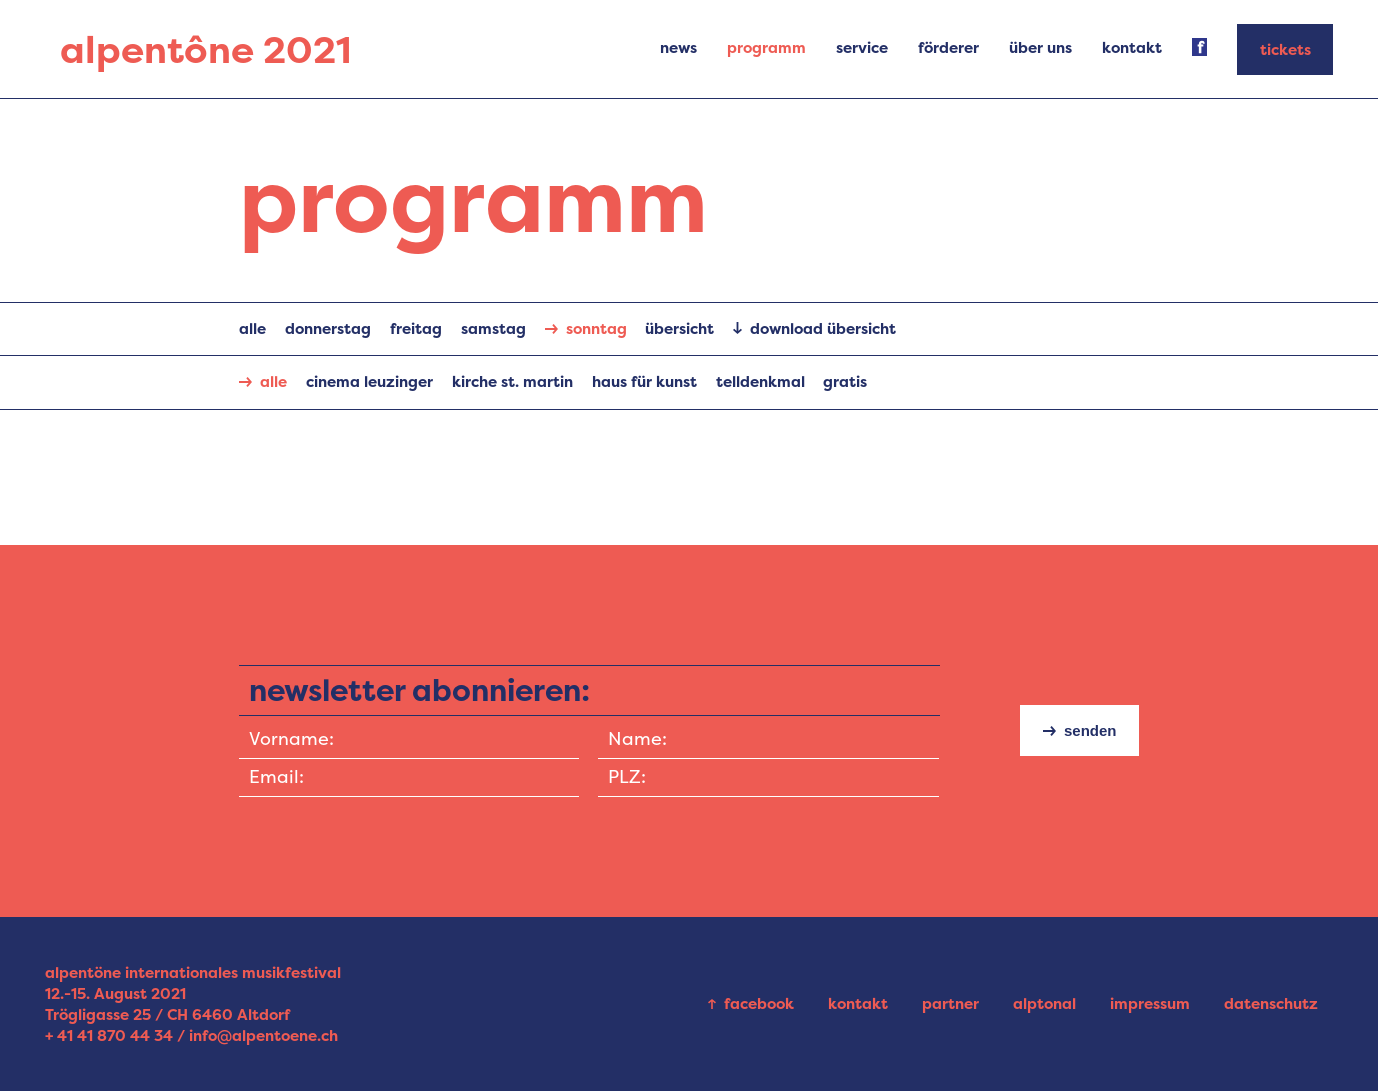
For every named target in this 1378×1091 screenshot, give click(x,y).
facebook (759, 1003)
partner (950, 1003)
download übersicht (823, 328)
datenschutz (1271, 1003)
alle (252, 328)
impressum (1150, 1003)
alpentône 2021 (205, 49)
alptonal (1044, 1003)
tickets (1285, 49)
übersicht (679, 328)
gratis (845, 381)
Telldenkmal (760, 381)
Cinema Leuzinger (369, 381)
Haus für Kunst (644, 381)
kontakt (858, 1003)
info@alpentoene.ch (263, 1035)
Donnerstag (328, 328)
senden (1090, 730)
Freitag (416, 328)
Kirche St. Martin (512, 381)
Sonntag (596, 328)
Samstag (493, 328)
